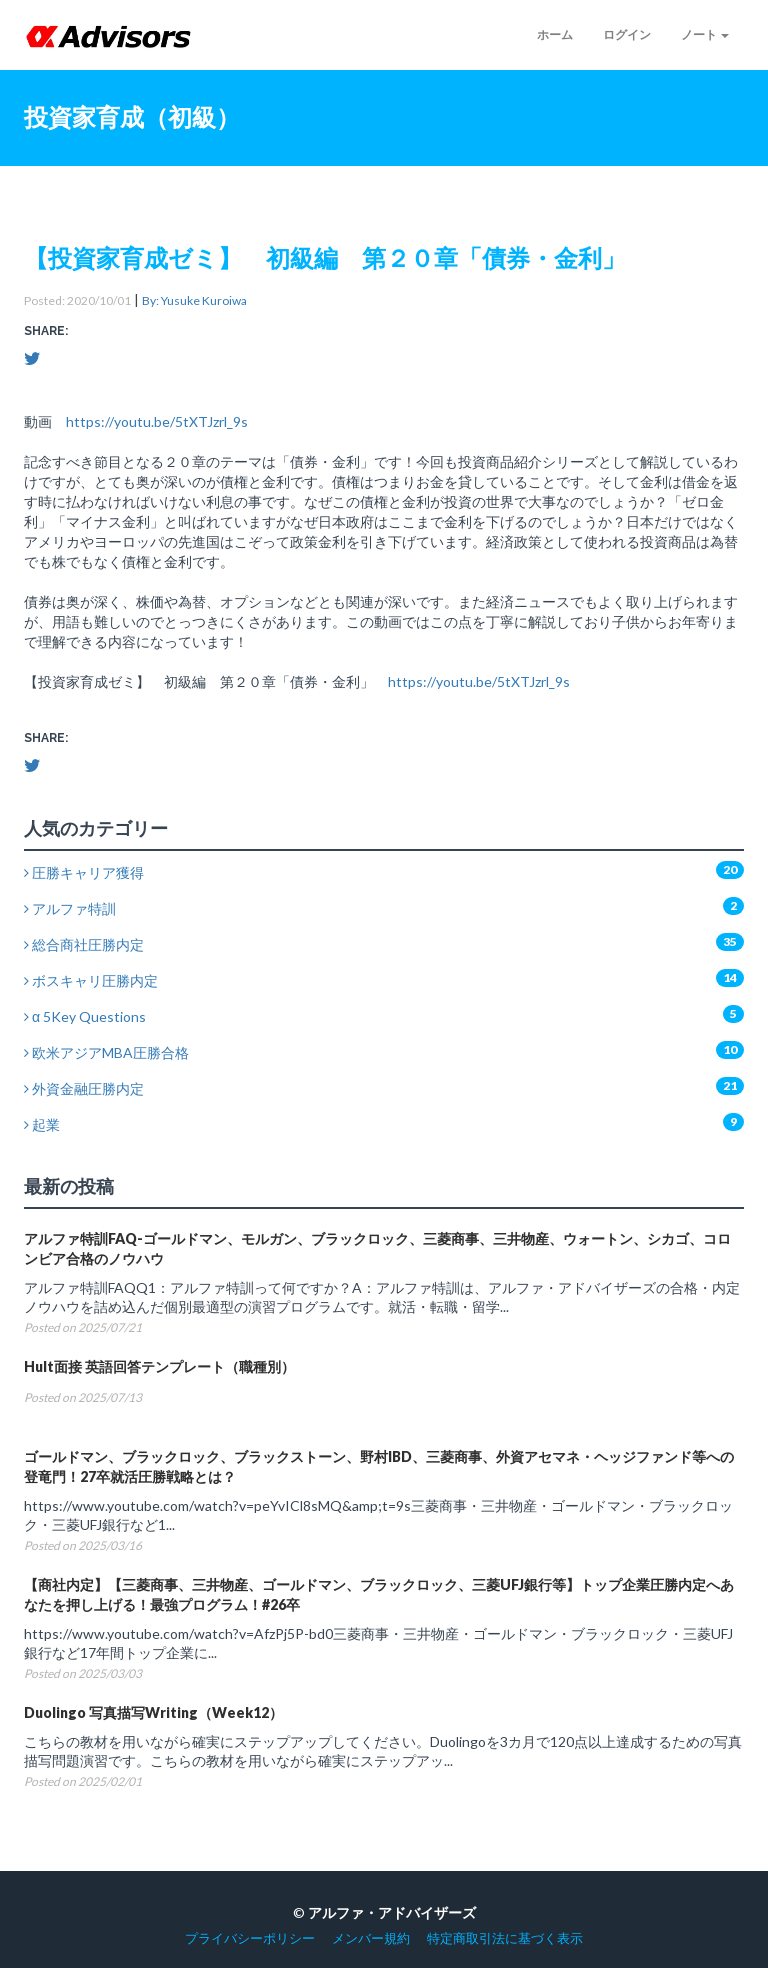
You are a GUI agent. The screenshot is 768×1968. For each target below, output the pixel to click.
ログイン (627, 34)
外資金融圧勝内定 (84, 1088)
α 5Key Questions (85, 1016)
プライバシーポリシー (250, 1938)
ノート (705, 34)
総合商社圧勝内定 (84, 944)
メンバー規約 (371, 1938)
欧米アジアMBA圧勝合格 (106, 1052)
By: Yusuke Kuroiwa (194, 300)
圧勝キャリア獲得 (84, 872)
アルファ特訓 (70, 908)
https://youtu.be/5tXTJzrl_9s (157, 421)
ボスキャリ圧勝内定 (91, 980)
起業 (42, 1124)
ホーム (555, 34)
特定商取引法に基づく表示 (505, 1938)
